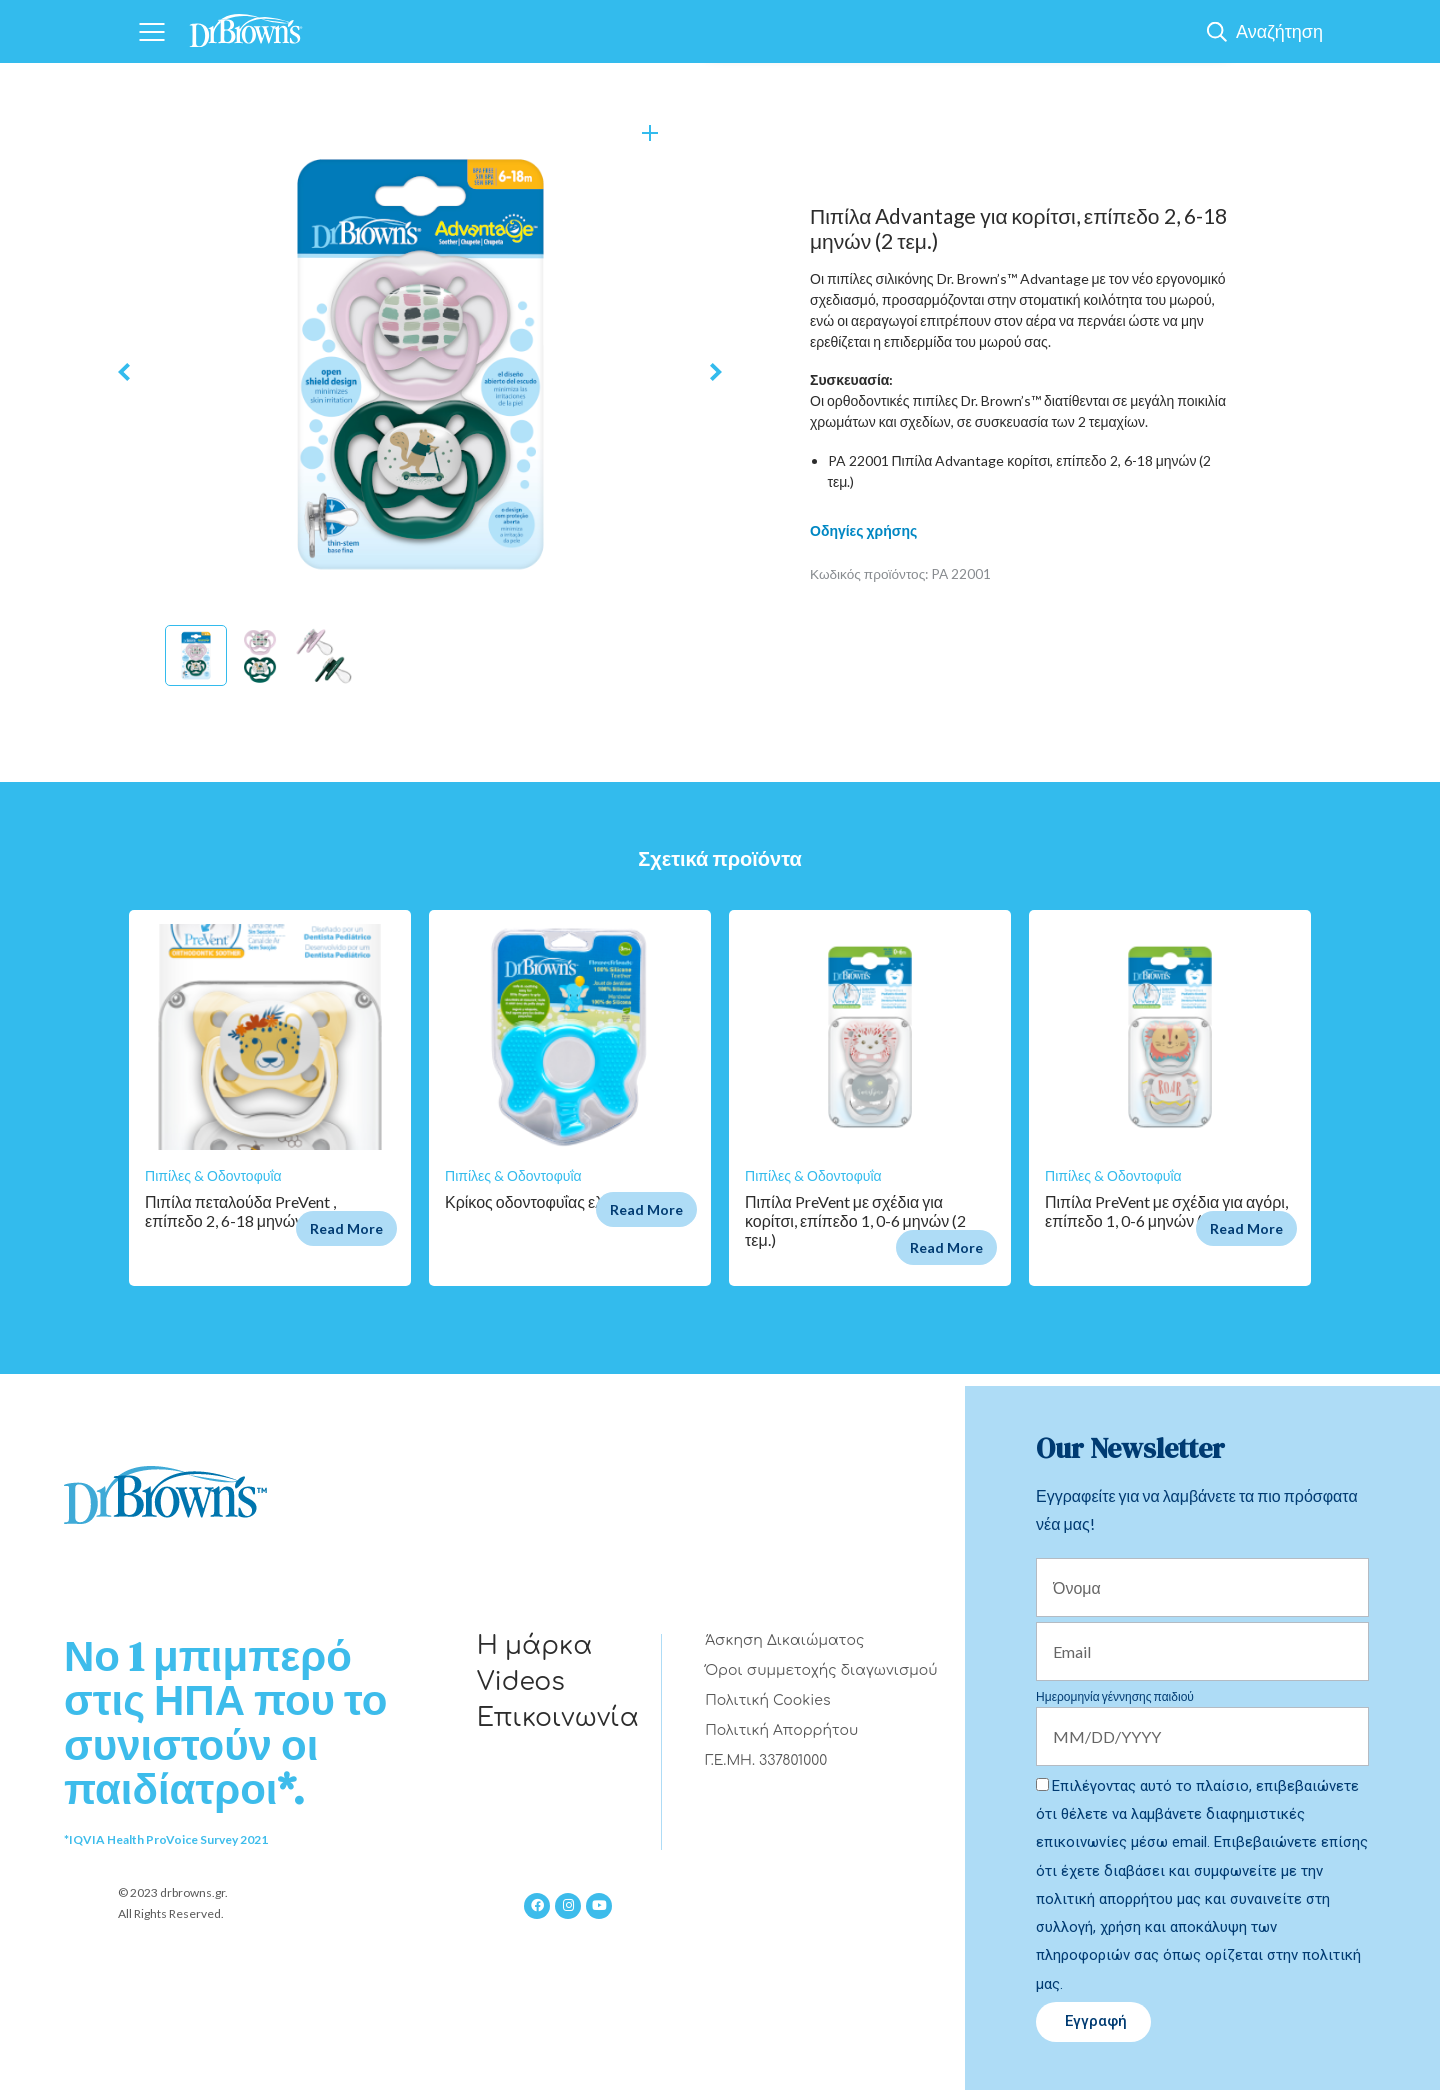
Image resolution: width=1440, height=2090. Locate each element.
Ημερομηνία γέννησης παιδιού (1115, 1696)
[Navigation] (151, 31)
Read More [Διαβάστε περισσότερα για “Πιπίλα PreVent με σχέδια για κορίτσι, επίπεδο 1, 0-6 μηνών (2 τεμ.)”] (946, 1247)
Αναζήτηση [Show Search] (1279, 31)
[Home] (246, 24)
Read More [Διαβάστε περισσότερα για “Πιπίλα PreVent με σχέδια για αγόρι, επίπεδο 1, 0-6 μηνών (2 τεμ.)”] (1246, 1228)
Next (716, 373)
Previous (124, 373)
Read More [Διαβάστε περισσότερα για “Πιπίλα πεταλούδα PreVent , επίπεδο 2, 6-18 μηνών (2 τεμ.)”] (346, 1228)
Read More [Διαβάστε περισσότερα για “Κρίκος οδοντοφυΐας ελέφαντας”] (646, 1209)
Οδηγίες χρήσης (863, 530)
